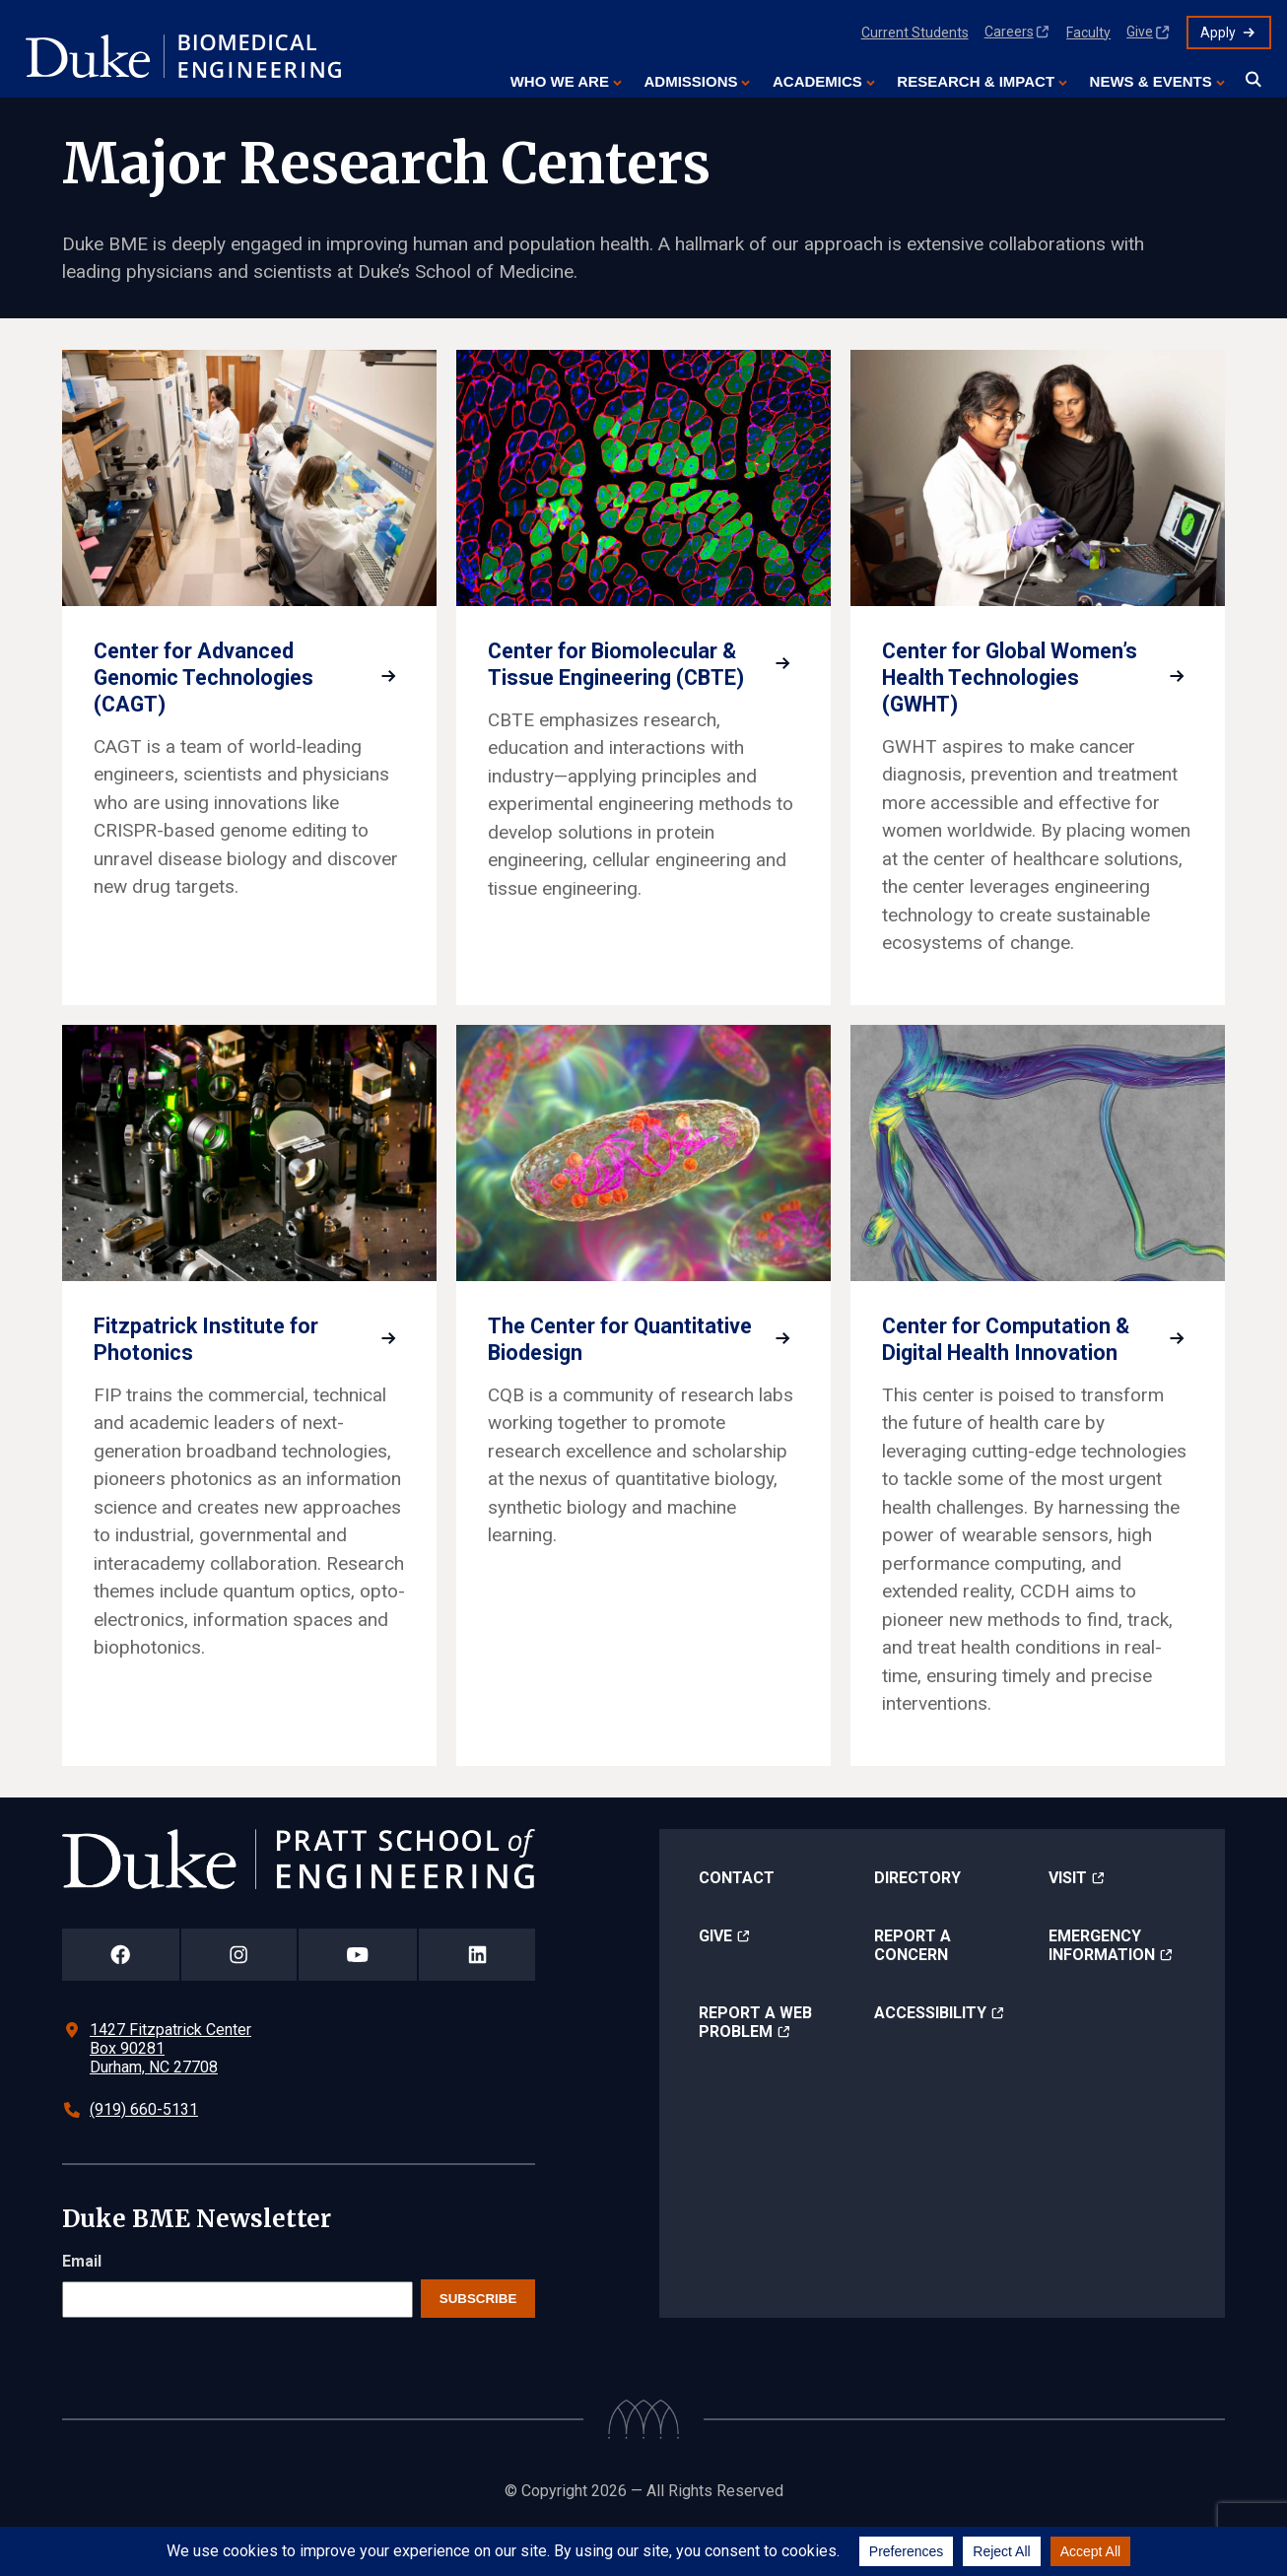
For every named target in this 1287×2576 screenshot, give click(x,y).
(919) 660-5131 (144, 2154)
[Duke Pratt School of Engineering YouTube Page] (358, 2000)
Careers (1009, 31)
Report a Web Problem (755, 2066)
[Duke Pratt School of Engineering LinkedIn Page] (477, 2000)
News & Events (1151, 81)
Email (82, 2306)
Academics (817, 81)
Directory (917, 1922)
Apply (1218, 32)
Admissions (690, 81)
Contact (737, 1922)
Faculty (1088, 32)
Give (1139, 31)
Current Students (915, 32)
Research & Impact (975, 81)
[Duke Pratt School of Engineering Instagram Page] (239, 2000)
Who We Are (559, 81)
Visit (1068, 1922)
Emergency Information (1102, 1989)
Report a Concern (912, 1989)
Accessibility (930, 2057)
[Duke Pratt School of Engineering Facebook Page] (120, 2000)
